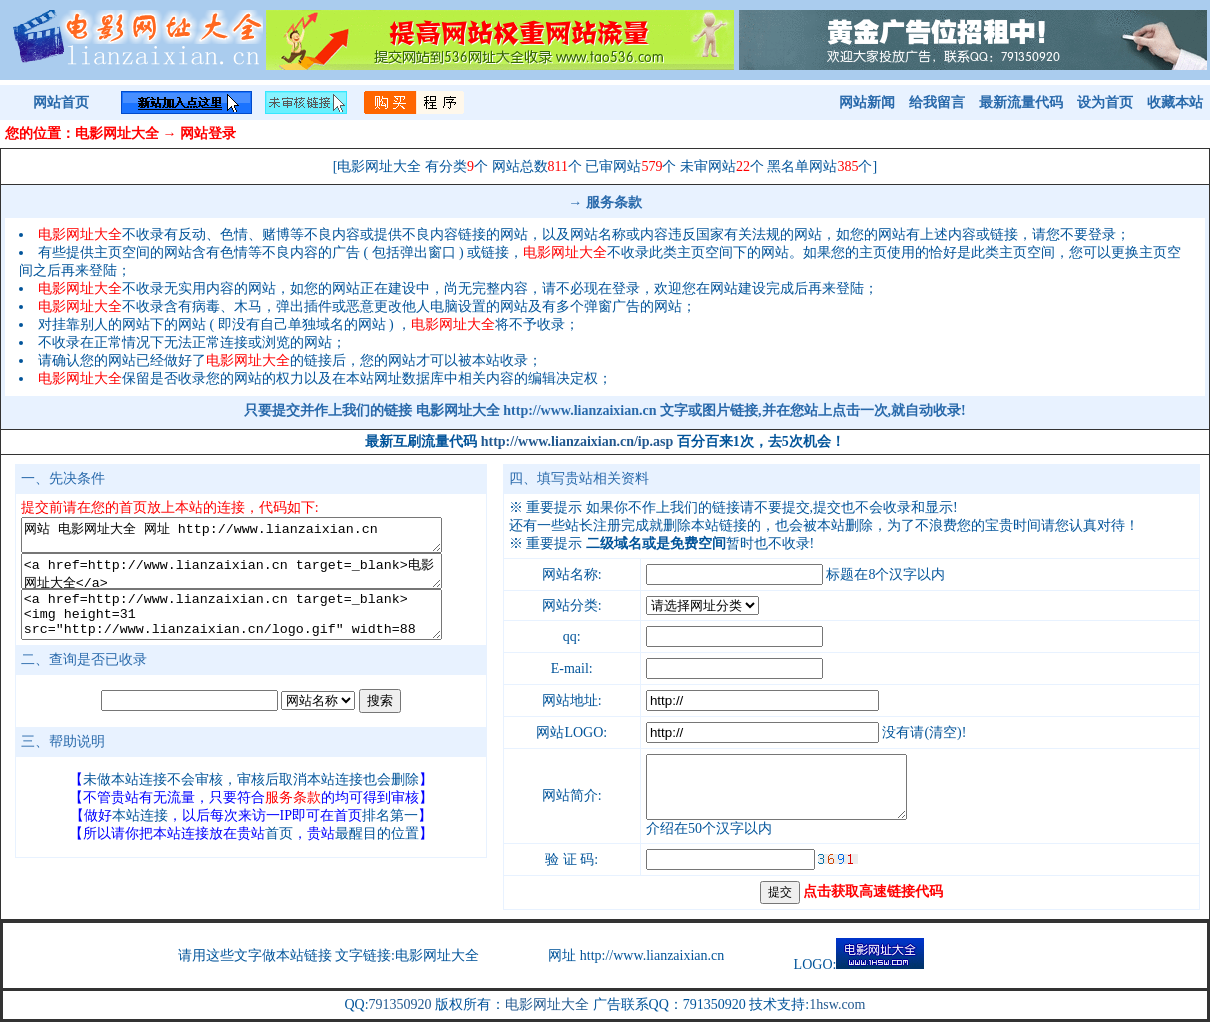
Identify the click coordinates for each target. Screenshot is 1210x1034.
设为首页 (1105, 102)
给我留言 (937, 102)
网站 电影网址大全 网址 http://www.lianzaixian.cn (251, 538)
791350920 (400, 1016)
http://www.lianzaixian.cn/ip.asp (577, 441)
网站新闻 (867, 102)
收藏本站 (1175, 102)
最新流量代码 (1021, 102)
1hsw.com (837, 1016)
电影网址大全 (547, 1016)
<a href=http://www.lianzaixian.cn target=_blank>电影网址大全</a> (251, 580)
